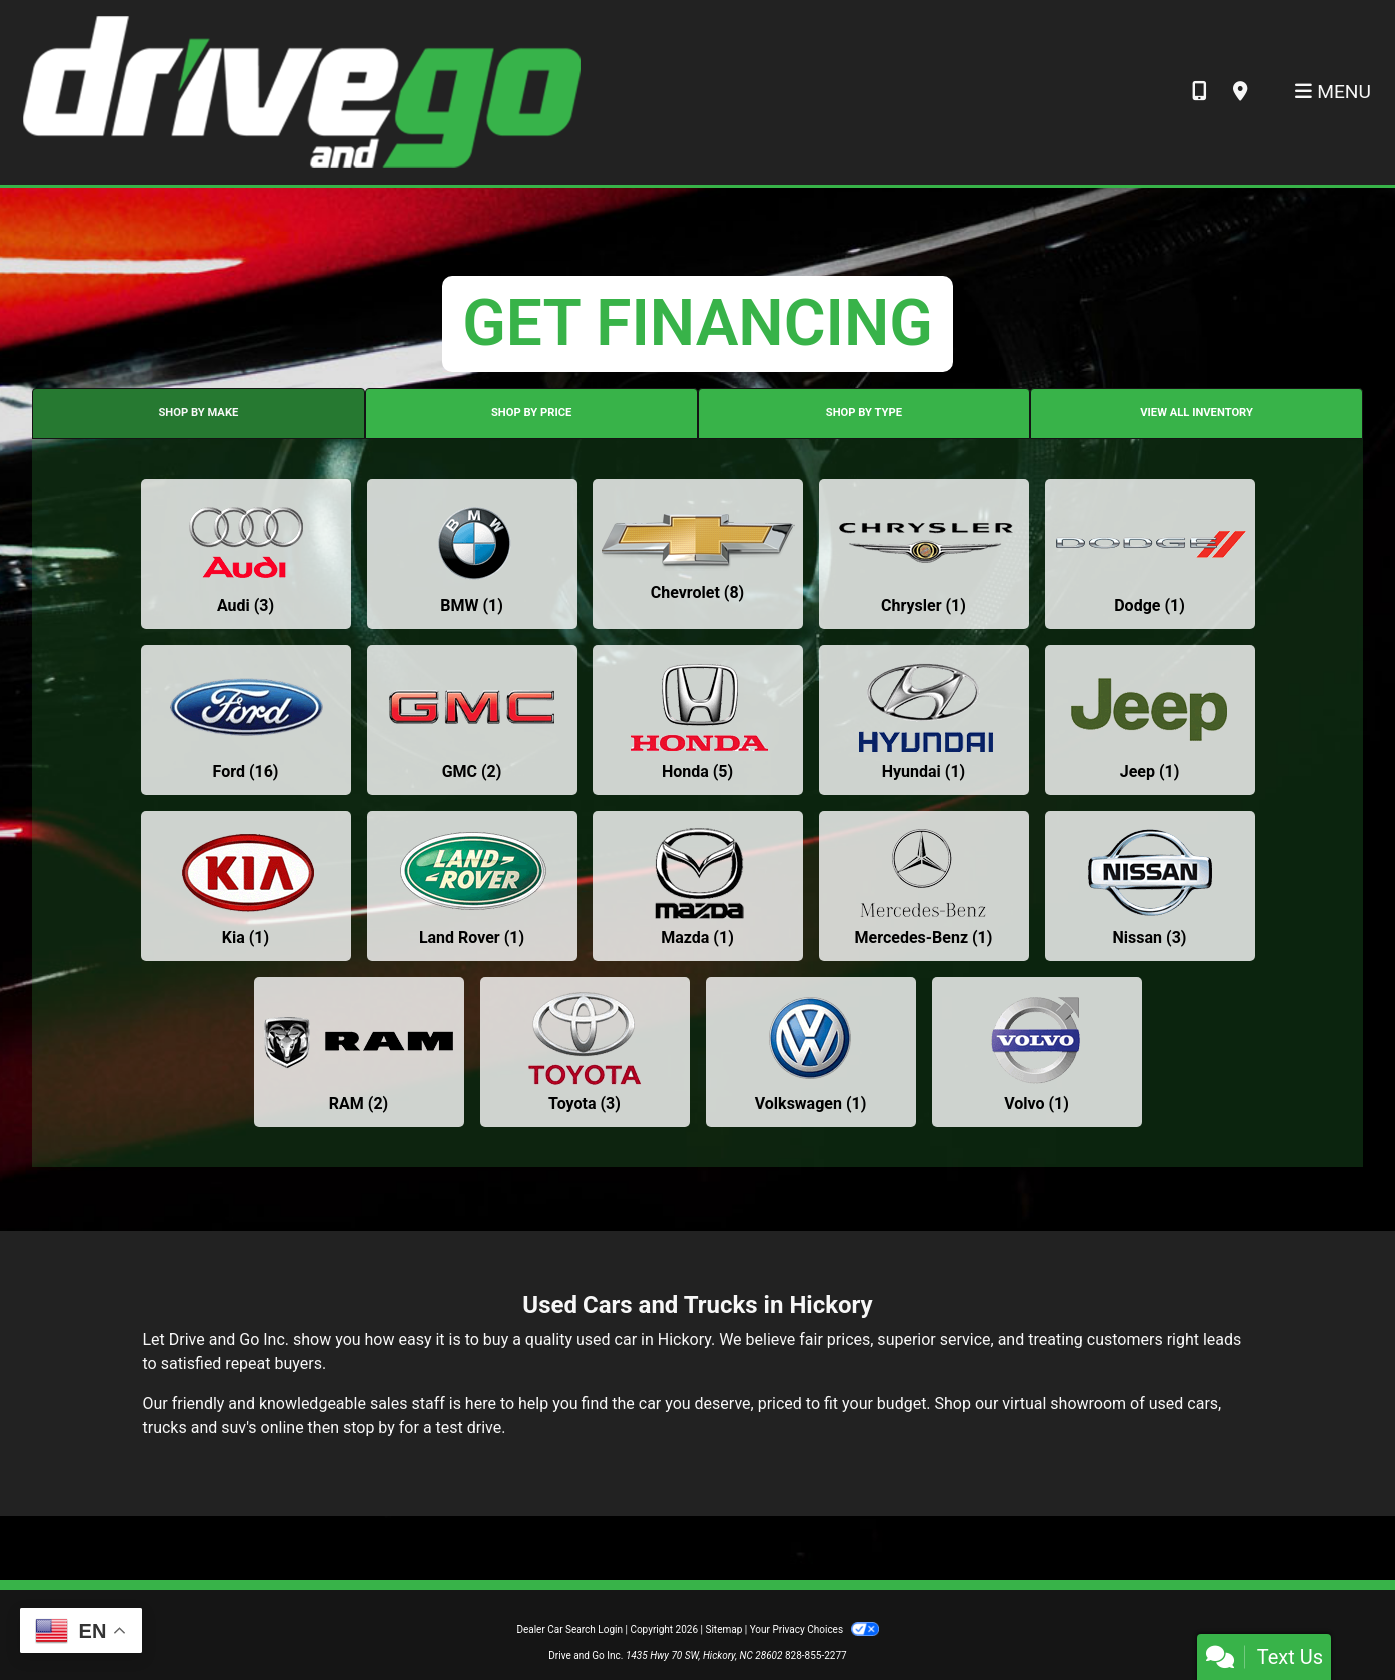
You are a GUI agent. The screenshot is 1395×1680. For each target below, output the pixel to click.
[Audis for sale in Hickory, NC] (246, 554)
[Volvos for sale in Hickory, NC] (1037, 1052)
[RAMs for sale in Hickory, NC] (359, 1052)
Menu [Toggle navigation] (1333, 91)
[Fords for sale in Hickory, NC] (246, 720)
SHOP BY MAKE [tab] (198, 412)
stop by (369, 1427)
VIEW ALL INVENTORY (1196, 412)
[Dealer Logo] (300, 91)
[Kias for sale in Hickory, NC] (246, 886)
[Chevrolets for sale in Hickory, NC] (698, 554)
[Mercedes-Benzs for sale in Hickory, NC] (924, 886)
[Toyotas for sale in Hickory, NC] (585, 1052)
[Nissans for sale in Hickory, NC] (1150, 886)
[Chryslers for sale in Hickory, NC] (924, 554)
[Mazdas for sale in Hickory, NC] (698, 886)
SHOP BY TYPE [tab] (864, 412)
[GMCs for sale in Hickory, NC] (472, 720)
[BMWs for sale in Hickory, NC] (472, 554)
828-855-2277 (816, 1655)
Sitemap (723, 1629)
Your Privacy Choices (814, 1629)
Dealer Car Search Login (569, 1629)
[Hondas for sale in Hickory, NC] (698, 720)
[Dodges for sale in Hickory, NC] (1150, 554)
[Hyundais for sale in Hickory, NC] (924, 720)
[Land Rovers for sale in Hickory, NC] (472, 886)
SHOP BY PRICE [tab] (531, 412)
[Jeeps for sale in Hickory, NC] (1150, 720)
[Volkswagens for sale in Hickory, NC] (811, 1052)
